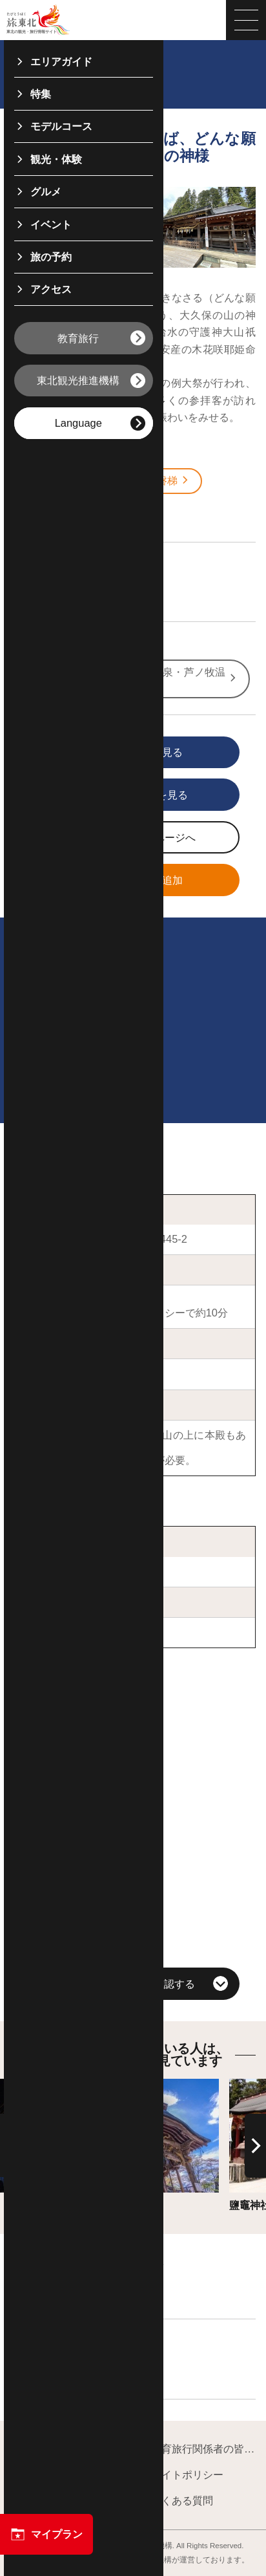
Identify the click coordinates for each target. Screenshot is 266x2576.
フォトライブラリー (63, 2501)
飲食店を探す (60, 2369)
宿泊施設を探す (65, 2289)
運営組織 (37, 2475)
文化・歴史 (55, 592)
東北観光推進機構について (68, 2449)
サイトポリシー (180, 2475)
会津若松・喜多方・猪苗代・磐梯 (106, 481)
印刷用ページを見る (116, 795)
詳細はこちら (79, 2084)
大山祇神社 (46, 1374)
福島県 (44, 512)
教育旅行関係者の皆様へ (196, 2449)
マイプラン (46, 2534)
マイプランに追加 (113, 881)
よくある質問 (175, 2501)
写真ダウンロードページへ (119, 839)
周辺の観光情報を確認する (133, 1984)
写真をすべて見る (113, 753)
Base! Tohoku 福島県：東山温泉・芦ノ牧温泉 (130, 678)
